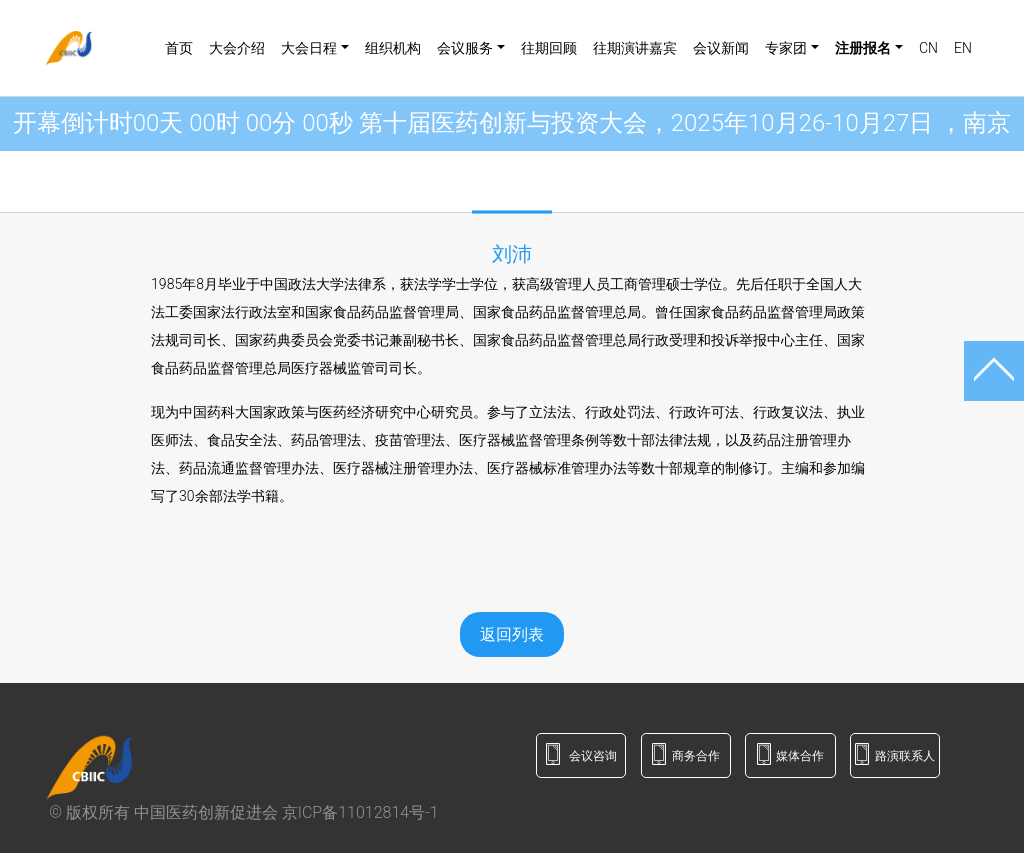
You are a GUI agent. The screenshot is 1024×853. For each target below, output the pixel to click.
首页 (179, 48)
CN (928, 48)
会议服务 (465, 48)
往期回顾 (549, 48)
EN (963, 48)
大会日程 (309, 48)
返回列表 (512, 634)
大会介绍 (237, 48)
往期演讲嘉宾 (635, 48)
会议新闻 (721, 48)
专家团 (786, 48)
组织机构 (393, 48)
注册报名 (863, 48)
